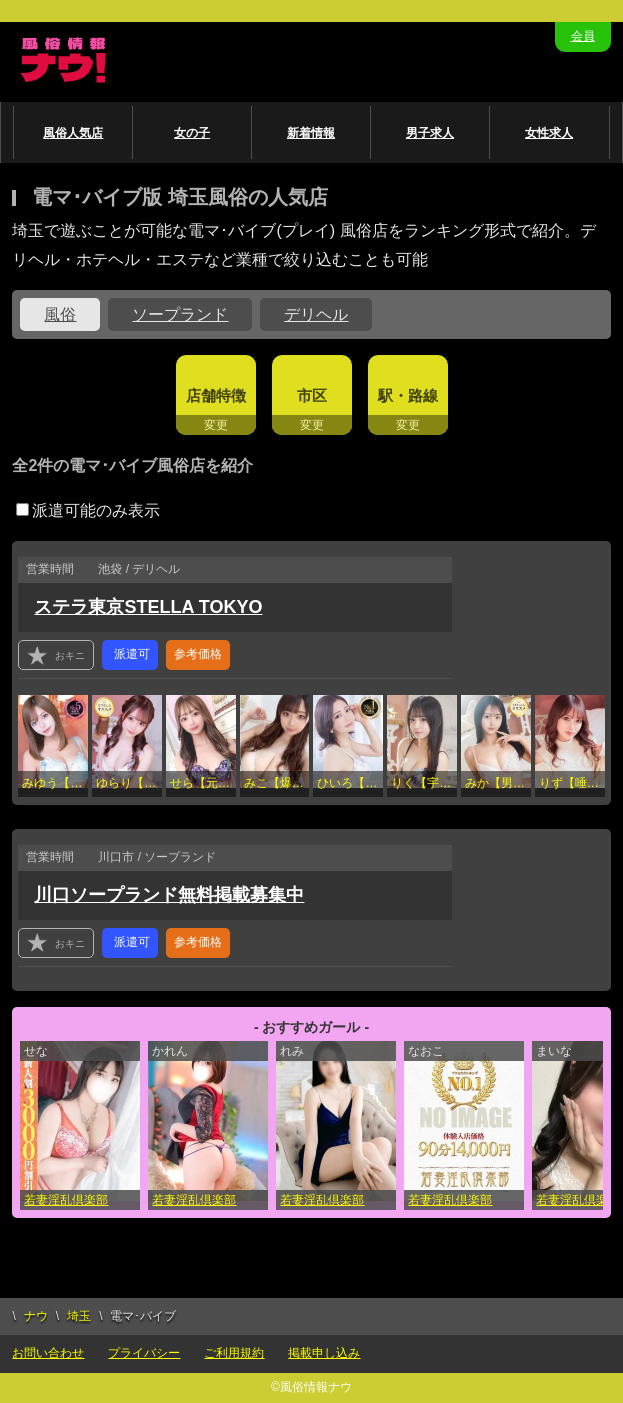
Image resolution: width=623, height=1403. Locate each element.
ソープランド (180, 314)
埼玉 (79, 1316)
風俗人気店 (73, 133)
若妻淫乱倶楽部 (66, 1200)
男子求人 (430, 133)
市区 (312, 395)
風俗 (60, 314)
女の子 (192, 133)
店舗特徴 (216, 395)
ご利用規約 (234, 1353)
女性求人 (549, 133)
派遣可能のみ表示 (88, 510)
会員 (583, 36)
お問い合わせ (48, 1353)
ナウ (36, 1316)
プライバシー (144, 1353)
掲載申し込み (324, 1353)
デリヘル (316, 314)
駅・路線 (408, 395)
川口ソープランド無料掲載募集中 (169, 895)
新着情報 (311, 133)
